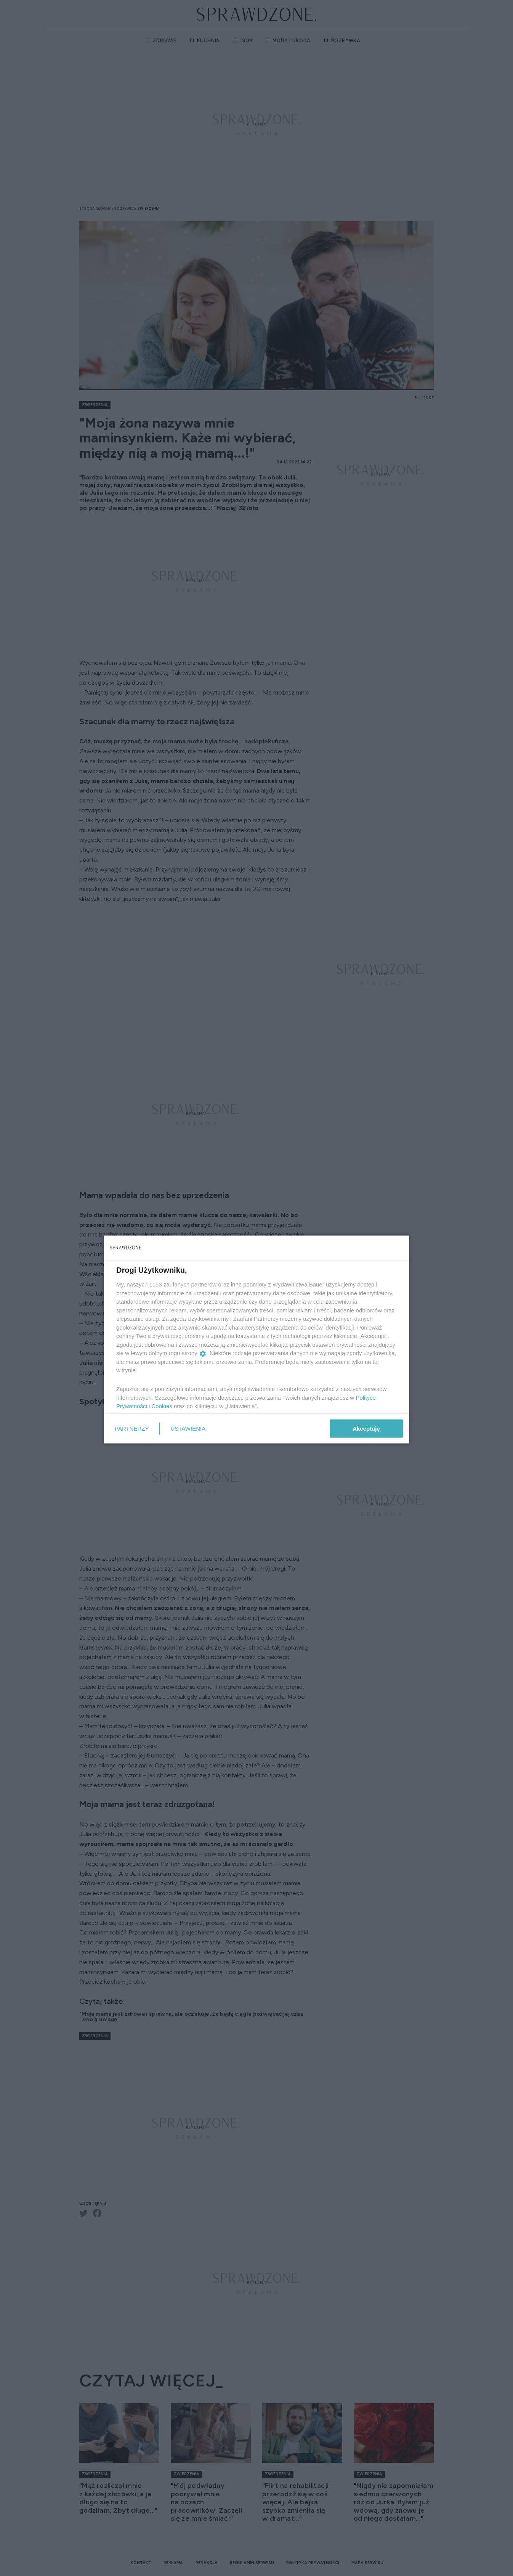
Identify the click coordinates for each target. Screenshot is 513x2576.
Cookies (162, 1406)
